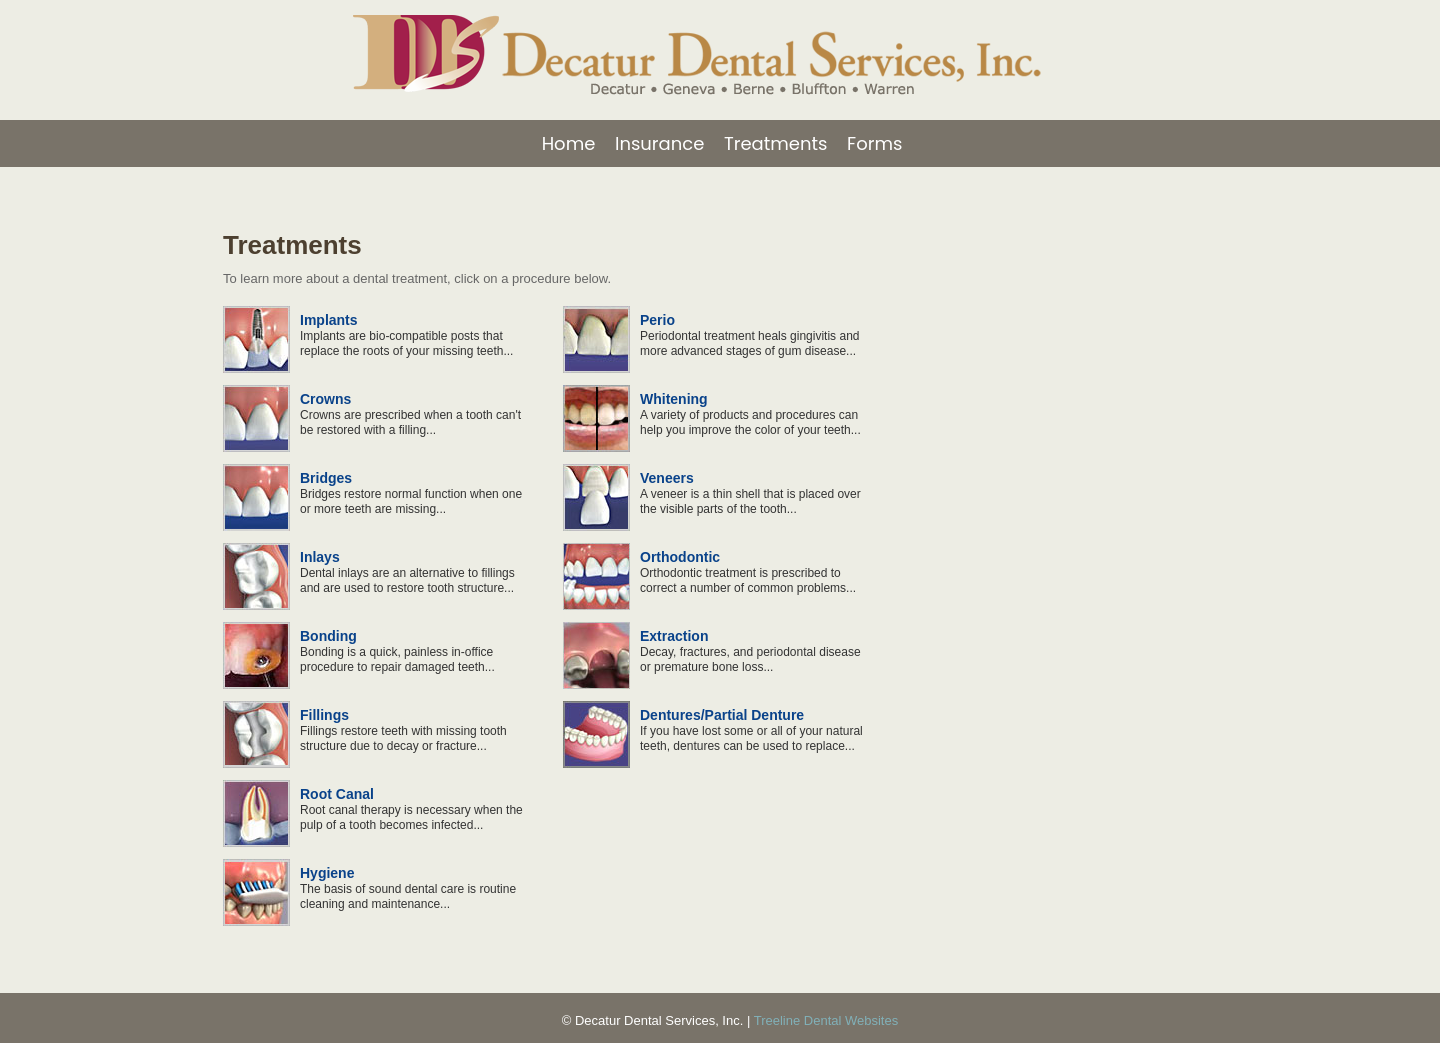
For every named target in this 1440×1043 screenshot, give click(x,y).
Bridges (326, 478)
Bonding (328, 636)
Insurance (659, 143)
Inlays (320, 557)
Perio (657, 320)
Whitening (674, 399)
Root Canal (337, 794)
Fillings (324, 715)
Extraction (674, 636)
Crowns (325, 399)
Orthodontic (680, 557)
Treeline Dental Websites (826, 1020)
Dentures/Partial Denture (722, 715)
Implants (329, 320)
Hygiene (327, 873)
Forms (874, 143)
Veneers (667, 478)
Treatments (776, 143)
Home (569, 143)
